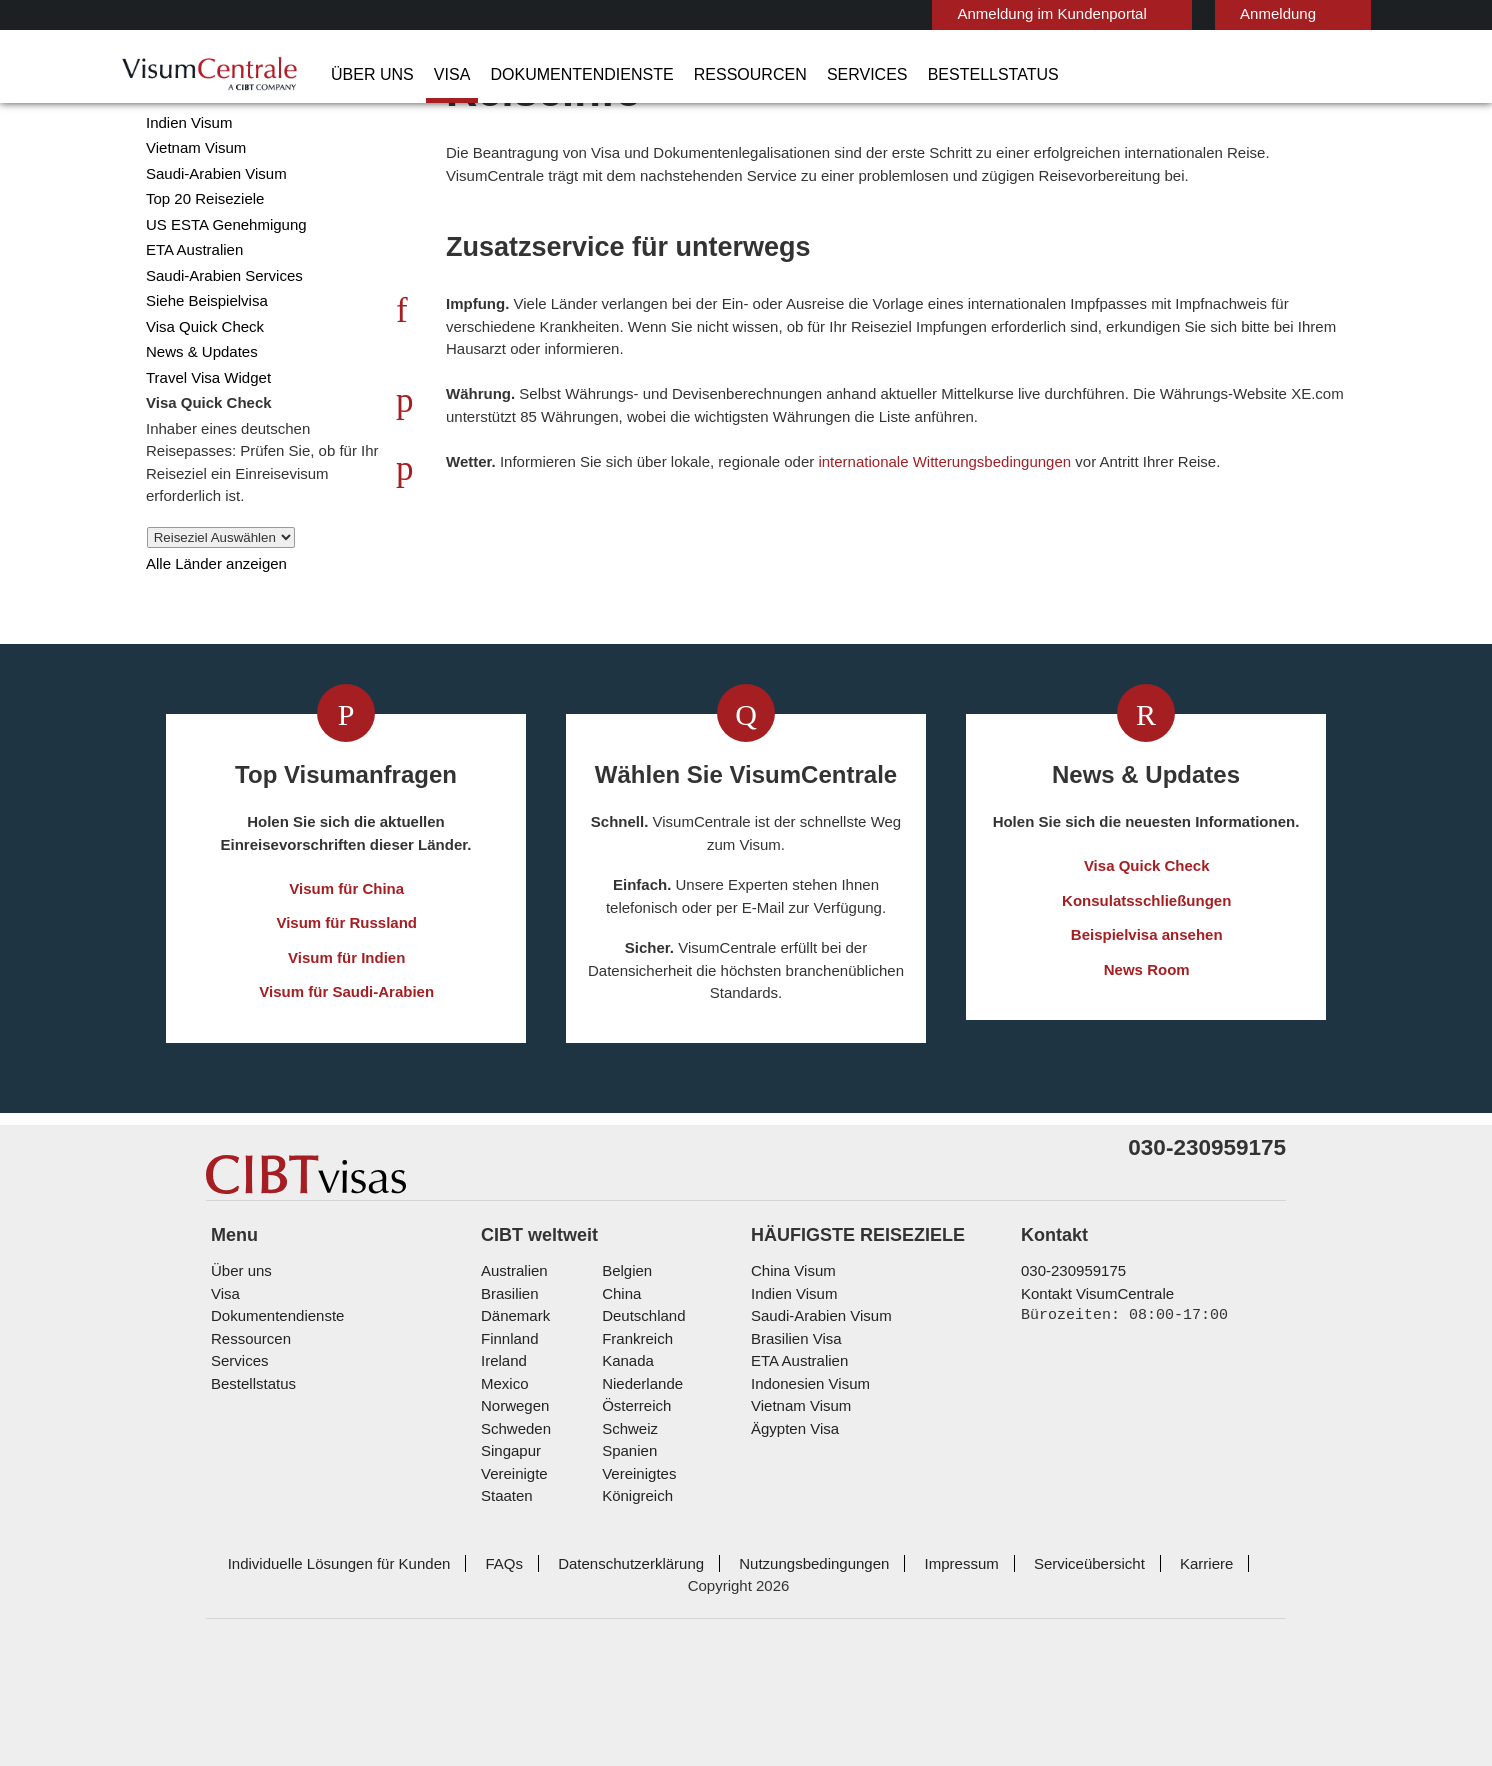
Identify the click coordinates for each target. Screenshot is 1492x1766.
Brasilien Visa (792, 1451)
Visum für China (347, 966)
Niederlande (639, 1496)
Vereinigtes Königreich (672, 1586)
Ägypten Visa (791, 1541)
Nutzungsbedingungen (777, 1653)
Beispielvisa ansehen (1147, 1013)
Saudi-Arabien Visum (209, 251)
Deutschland (641, 1428)
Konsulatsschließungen (1147, 978)
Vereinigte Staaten (540, 1586)
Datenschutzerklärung (600, 1653)
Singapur (508, 1563)
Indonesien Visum (806, 1496)
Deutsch (1314, 12)
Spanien (626, 1563)
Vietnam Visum (191, 225)
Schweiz (627, 1541)
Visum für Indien (347, 1035)
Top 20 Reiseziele (200, 276)
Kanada (624, 1473)
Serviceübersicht (1040, 1653)
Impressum (918, 1653)
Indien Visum (185, 200)
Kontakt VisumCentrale (1093, 1406)
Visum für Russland (347, 1001)
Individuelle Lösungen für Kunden (324, 1653)
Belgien (625, 1383)
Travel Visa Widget (203, 455)
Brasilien (508, 1406)
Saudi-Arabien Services (217, 353)
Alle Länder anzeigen (211, 641)
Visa (436, 75)
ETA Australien (192, 327)
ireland (502, 1473)
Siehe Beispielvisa (202, 378)
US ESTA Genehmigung (218, 302)
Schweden (514, 1541)
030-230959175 (1065, 1383)
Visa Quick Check (198, 404)
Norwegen (514, 1518)
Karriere (1152, 1653)
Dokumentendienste (552, 75)
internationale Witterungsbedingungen (968, 539)
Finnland (507, 1451)
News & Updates (198, 429)
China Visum (183, 174)
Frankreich (634, 1451)
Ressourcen (701, 75)
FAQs (479, 1653)
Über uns (366, 75)
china (618, 1406)
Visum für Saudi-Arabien (347, 1070)
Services (801, 75)
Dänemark (512, 1428)
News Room (1147, 1047)
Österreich (634, 1518)
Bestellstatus (910, 75)
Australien (513, 1383)
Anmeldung (1180, 13)
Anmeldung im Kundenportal (965, 13)
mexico (503, 1496)
